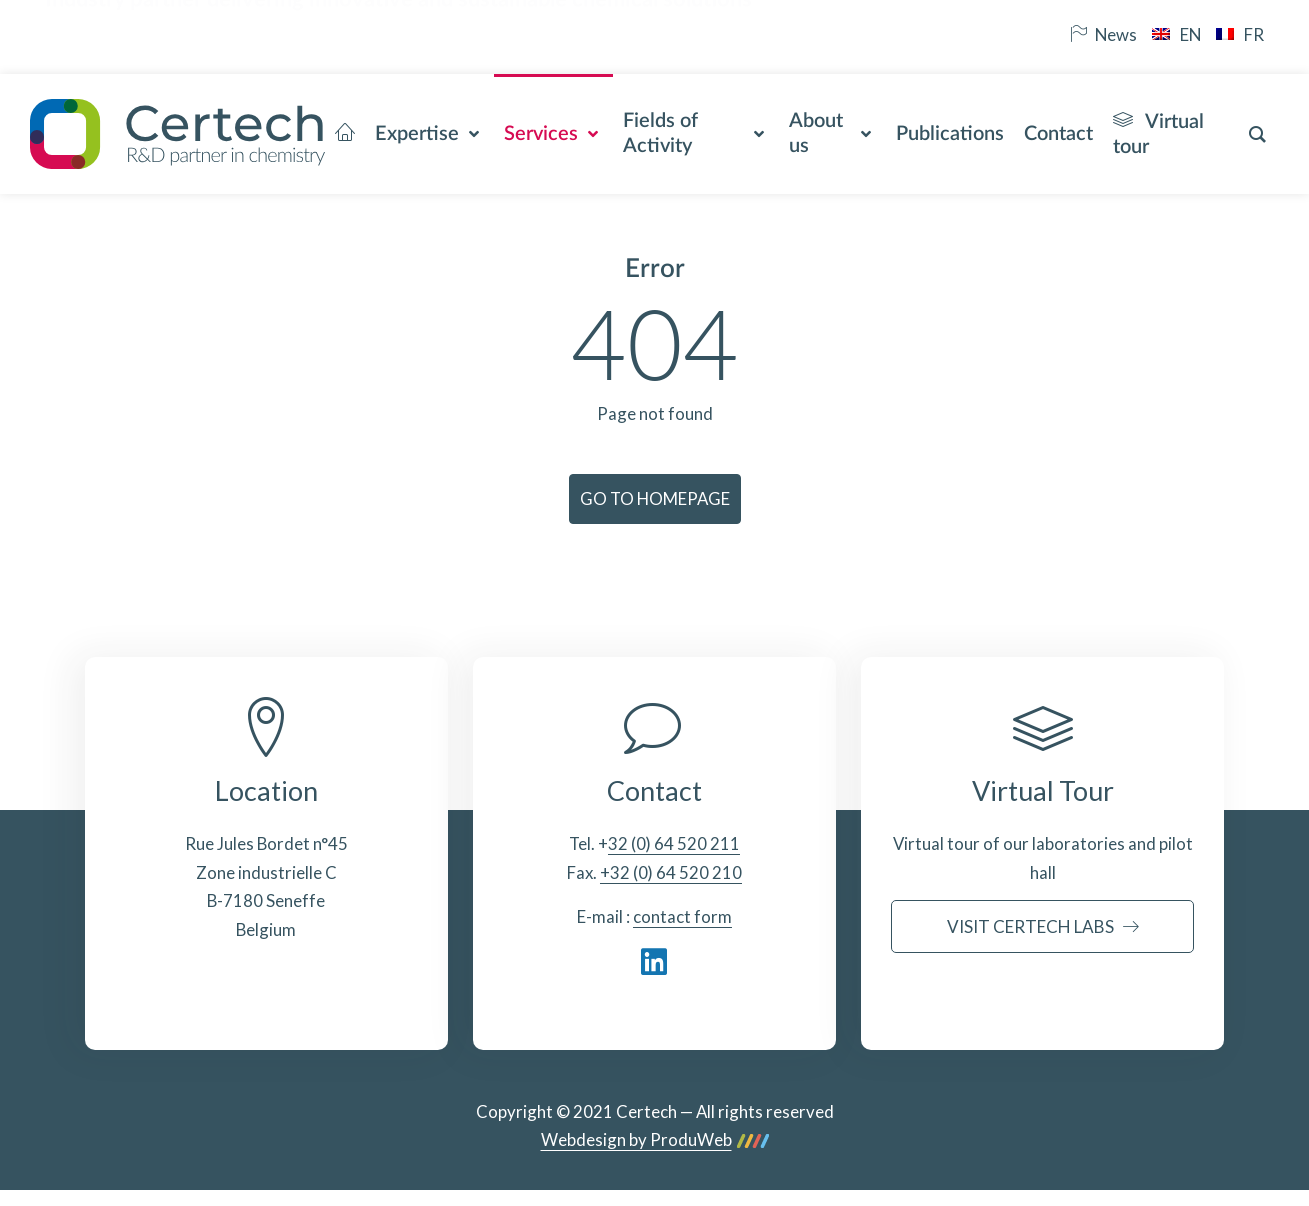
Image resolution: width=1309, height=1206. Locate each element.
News (1103, 34)
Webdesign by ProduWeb (655, 1140)
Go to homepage (655, 498)
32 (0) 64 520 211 (674, 843)
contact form (682, 916)
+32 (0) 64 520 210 (671, 872)
